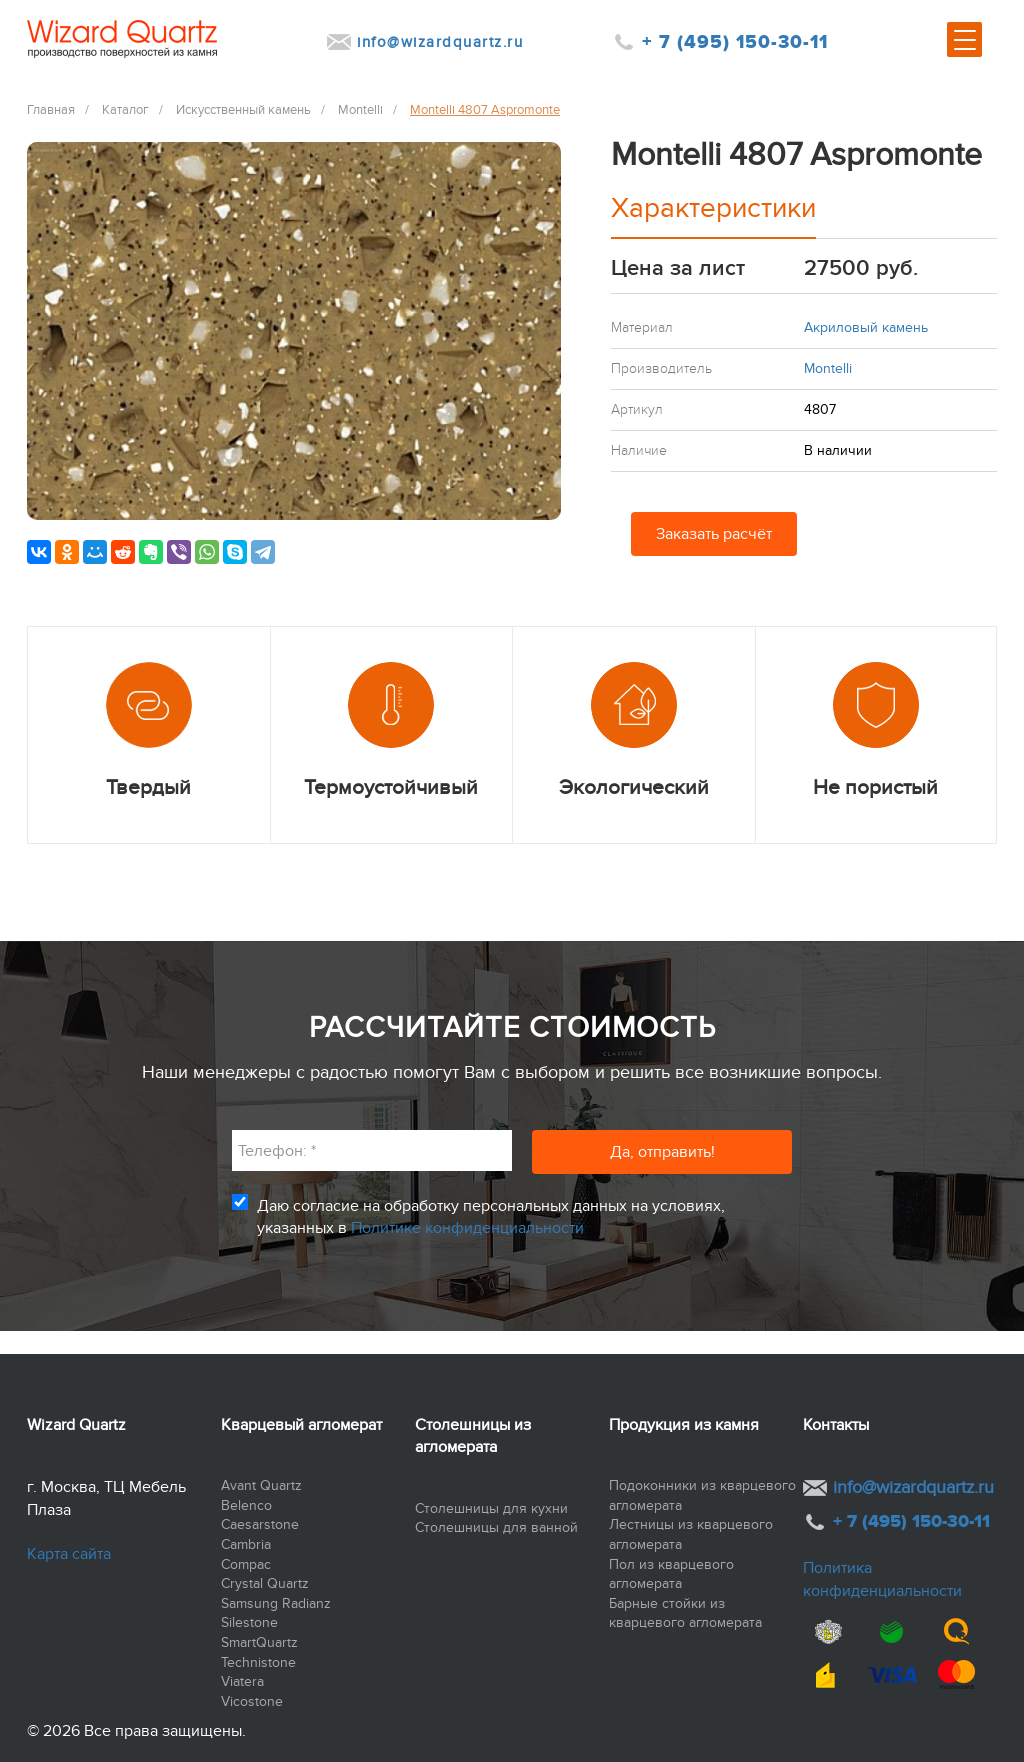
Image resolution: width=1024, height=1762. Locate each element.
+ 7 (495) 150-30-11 (735, 42)
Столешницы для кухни (491, 1508)
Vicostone (252, 1701)
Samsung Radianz (276, 1603)
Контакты (836, 1425)
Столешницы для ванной (496, 1527)
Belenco (246, 1505)
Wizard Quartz (76, 1425)
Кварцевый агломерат (301, 1425)
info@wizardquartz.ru (440, 42)
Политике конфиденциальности (467, 1228)
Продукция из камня (684, 1425)
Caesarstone (260, 1524)
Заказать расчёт (714, 534)
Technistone (258, 1662)
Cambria (246, 1544)
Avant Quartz (261, 1485)
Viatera (242, 1681)
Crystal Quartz (265, 1583)
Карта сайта (69, 1554)
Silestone (249, 1622)
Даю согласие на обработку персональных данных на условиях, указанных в (491, 1217)
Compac (246, 1564)
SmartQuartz (259, 1642)
